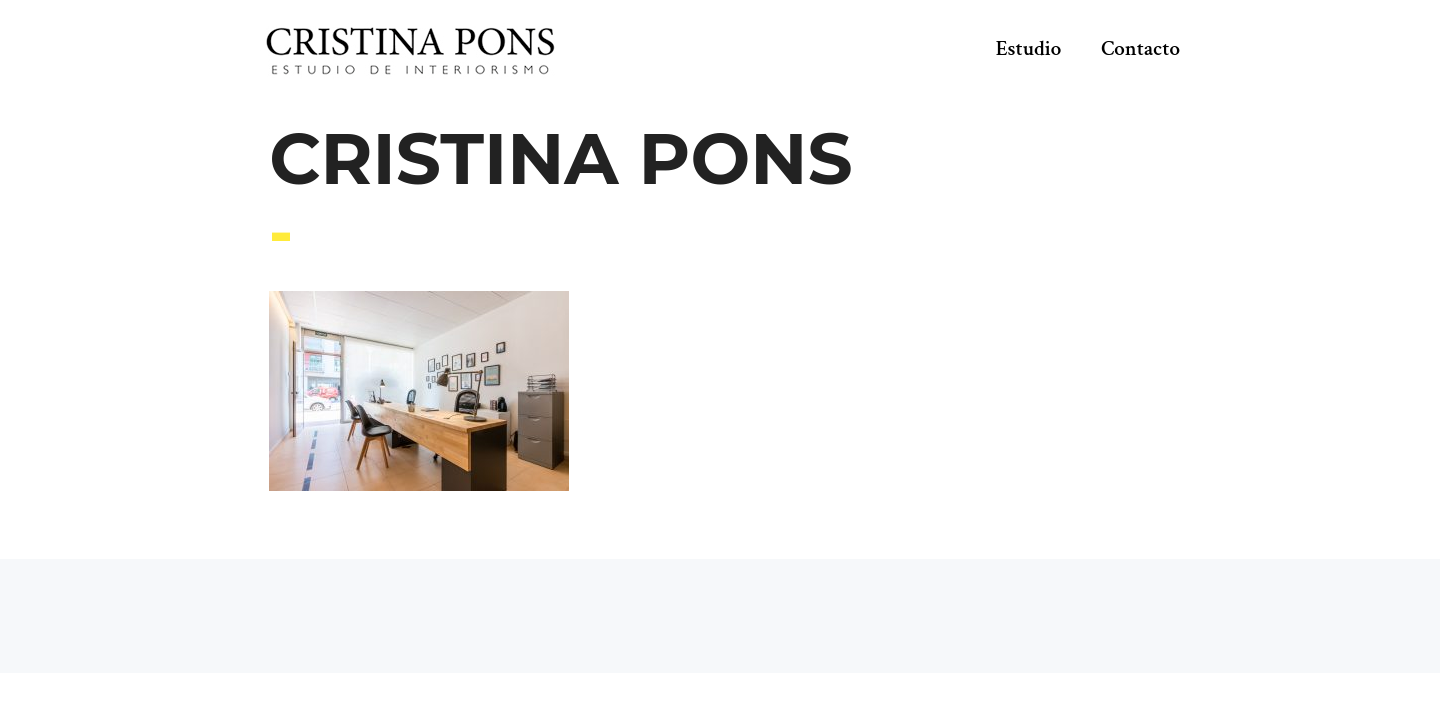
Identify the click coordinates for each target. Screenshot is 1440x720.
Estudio (1029, 48)
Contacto (1140, 48)
